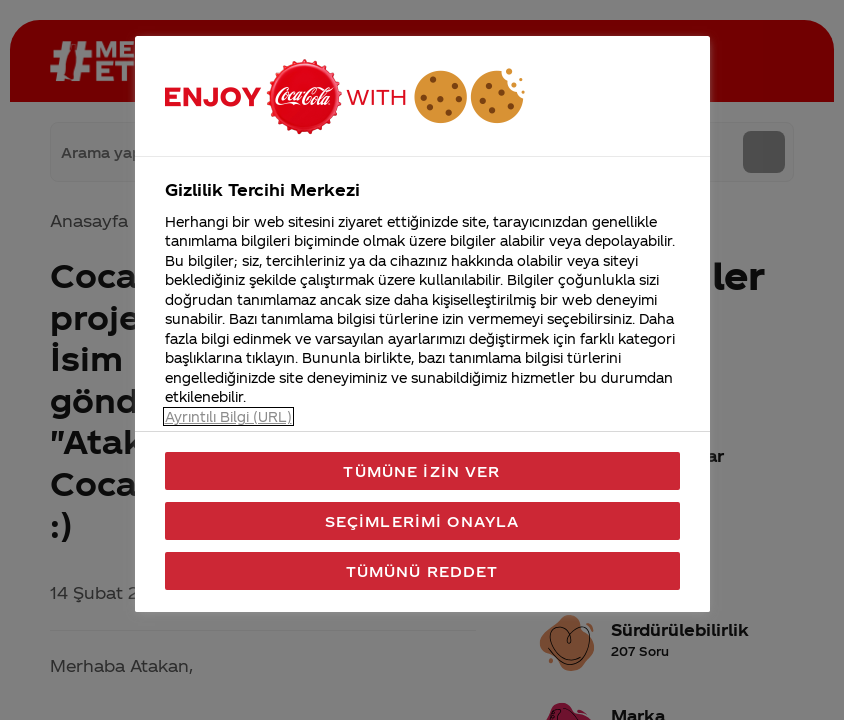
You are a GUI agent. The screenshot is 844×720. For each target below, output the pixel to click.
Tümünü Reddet (422, 571)
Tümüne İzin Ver (421, 471)
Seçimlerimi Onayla (422, 521)
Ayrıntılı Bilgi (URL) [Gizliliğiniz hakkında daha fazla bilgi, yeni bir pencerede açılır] (228, 416)
